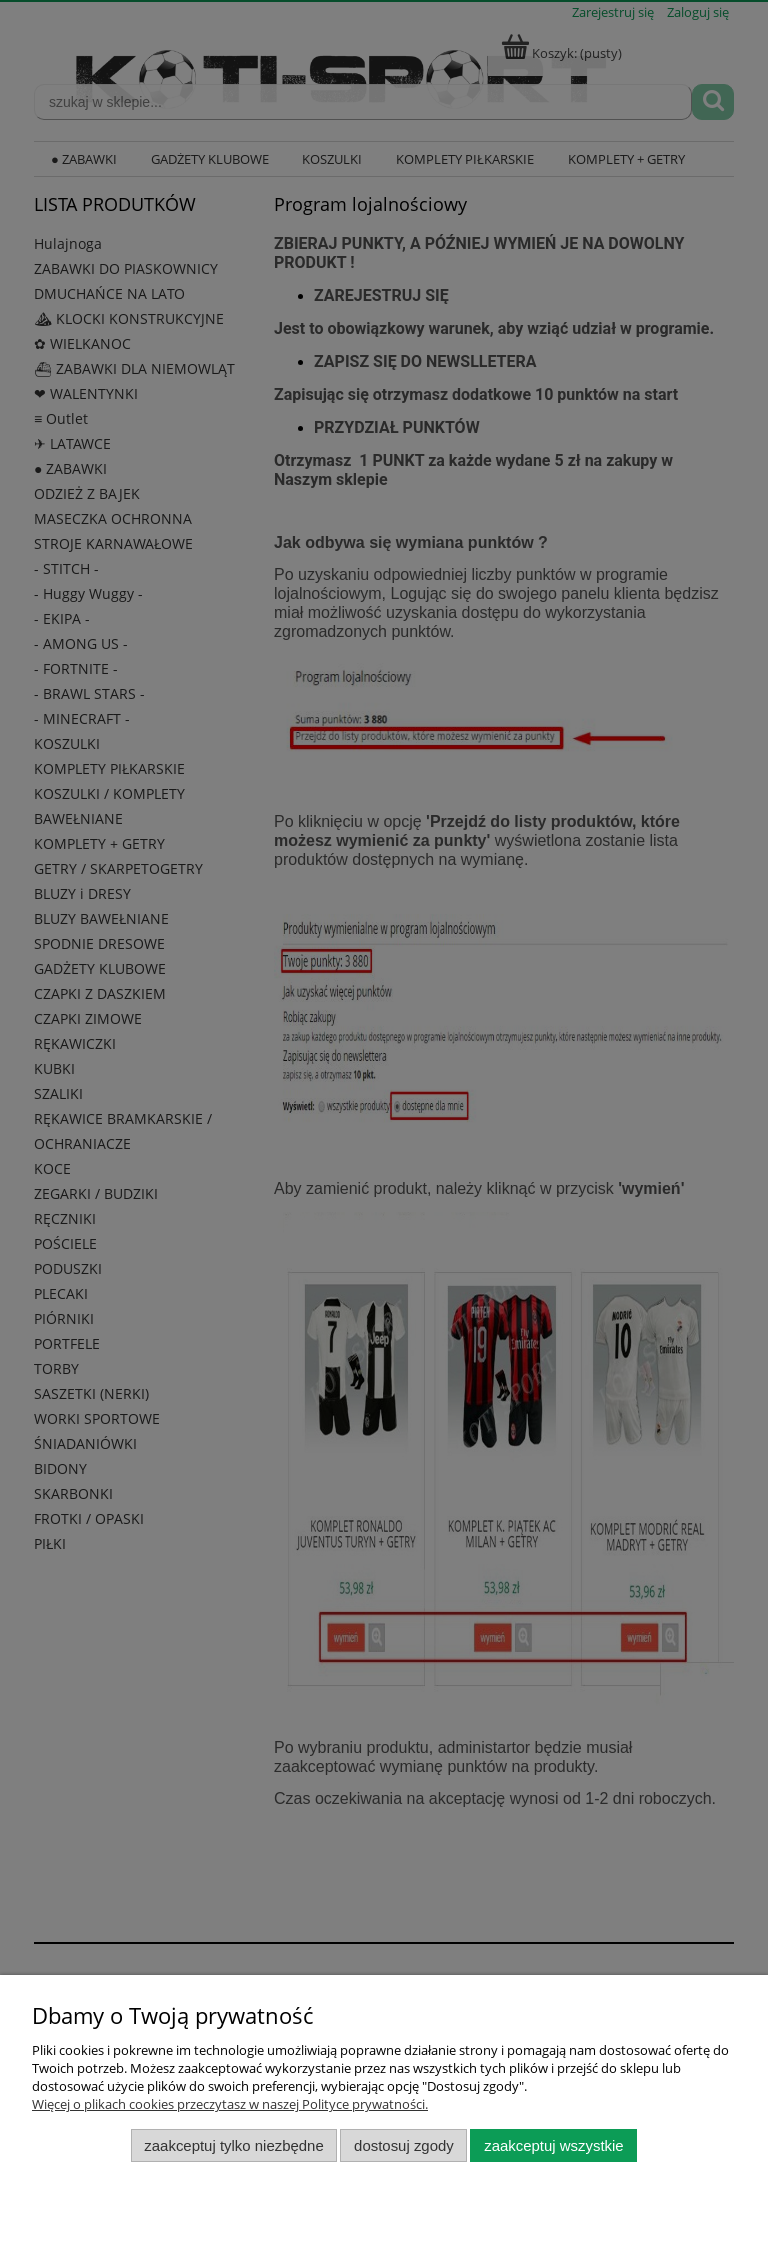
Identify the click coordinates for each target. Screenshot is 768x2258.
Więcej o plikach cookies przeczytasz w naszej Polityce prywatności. (230, 2104)
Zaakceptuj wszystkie (553, 2145)
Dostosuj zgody (404, 2145)
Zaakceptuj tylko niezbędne (233, 2145)
